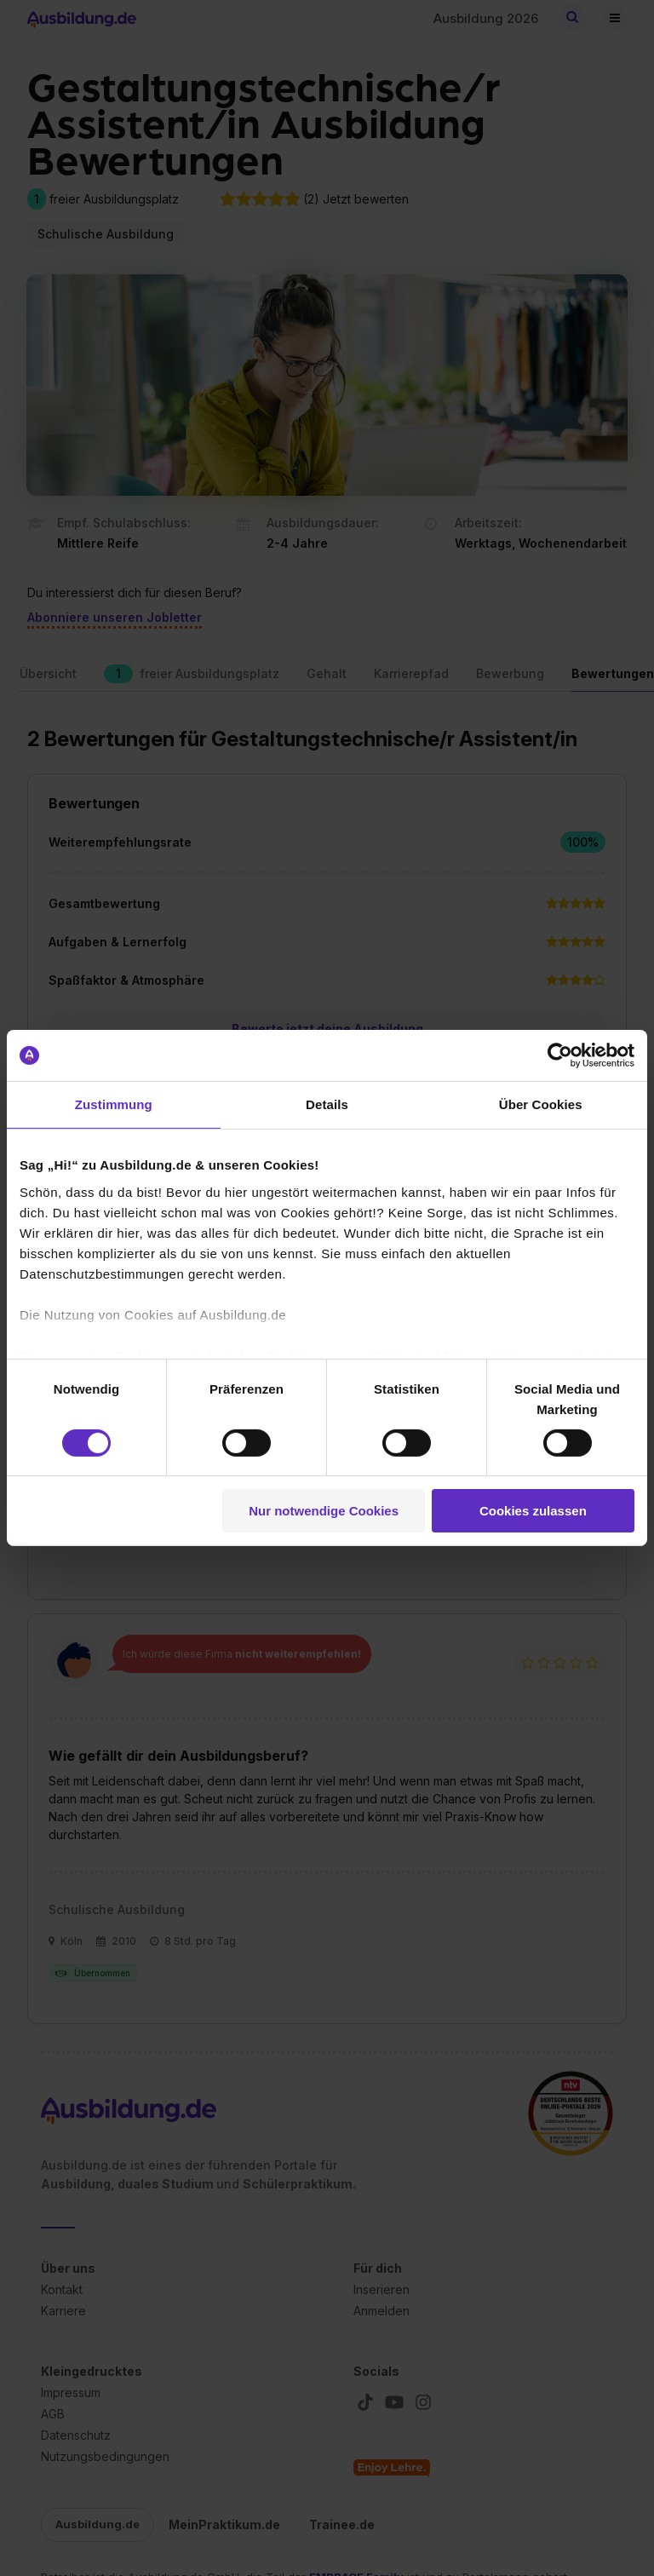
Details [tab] (327, 1104)
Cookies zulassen (533, 1511)
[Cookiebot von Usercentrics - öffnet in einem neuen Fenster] (559, 1055)
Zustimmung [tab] (113, 1104)
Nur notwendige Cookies (324, 1511)
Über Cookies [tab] (540, 1104)
